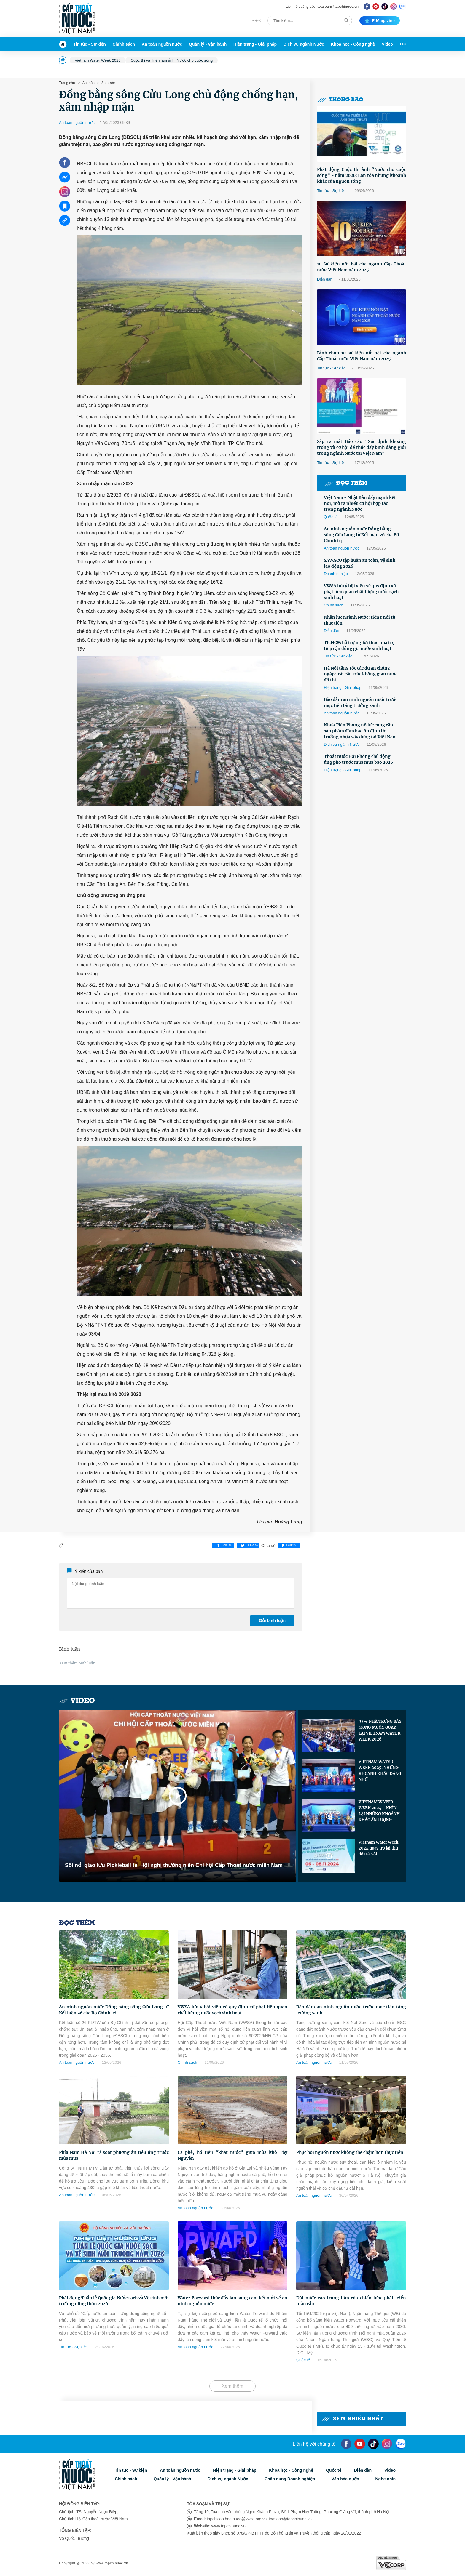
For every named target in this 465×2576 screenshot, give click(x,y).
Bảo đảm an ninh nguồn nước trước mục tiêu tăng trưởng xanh (360, 702)
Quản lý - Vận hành (208, 44)
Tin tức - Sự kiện (90, 44)
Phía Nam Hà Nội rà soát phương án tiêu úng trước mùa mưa (114, 2155)
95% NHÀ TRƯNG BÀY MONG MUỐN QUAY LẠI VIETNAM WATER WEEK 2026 (380, 1730)
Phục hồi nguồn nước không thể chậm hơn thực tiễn (349, 2152)
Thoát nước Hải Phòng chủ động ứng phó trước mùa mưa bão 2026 (358, 759)
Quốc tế (330, 517)
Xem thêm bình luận (77, 1663)
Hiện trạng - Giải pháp (255, 44)
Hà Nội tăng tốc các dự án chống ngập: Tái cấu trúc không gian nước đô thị (360, 674)
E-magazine (379, 20)
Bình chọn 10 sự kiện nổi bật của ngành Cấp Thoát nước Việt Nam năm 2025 (361, 355)
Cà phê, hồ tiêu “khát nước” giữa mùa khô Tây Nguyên (232, 2155)
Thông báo (340, 100)
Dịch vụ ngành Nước (304, 44)
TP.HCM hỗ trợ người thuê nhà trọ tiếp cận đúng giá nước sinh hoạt (359, 645)
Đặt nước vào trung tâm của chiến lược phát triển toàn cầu (351, 2300)
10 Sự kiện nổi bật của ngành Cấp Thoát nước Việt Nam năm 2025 (361, 267)
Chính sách (124, 44)
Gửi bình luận (272, 1620)
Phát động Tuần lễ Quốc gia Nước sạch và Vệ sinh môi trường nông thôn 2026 (114, 2300)
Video (387, 44)
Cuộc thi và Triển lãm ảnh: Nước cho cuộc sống (171, 60)
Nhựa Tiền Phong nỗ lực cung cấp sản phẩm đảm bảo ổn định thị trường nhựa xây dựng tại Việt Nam (360, 730)
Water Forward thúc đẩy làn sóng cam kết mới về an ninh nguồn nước (232, 2300)
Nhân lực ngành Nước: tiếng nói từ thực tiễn (359, 620)
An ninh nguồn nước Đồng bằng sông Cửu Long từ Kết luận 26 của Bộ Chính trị (361, 534)
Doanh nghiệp (336, 573)
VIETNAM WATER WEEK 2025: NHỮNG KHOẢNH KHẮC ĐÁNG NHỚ (380, 1770)
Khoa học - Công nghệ (353, 44)
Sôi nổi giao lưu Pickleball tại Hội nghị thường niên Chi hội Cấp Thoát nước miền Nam (174, 1865)
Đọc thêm (345, 483)
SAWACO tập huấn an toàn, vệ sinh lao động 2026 (359, 563)
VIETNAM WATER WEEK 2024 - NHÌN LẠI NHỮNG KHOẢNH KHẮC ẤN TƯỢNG (379, 1810)
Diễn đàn (324, 279)
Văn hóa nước (345, 2478)
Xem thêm (232, 2385)
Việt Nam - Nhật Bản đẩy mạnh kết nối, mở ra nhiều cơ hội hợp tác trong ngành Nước (360, 503)
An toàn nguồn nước (162, 44)
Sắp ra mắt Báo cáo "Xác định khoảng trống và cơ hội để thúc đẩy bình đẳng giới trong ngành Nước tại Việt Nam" (361, 447)
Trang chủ (67, 83)
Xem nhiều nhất (352, 2419)
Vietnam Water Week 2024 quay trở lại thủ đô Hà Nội (378, 1848)
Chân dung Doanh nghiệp (290, 2478)
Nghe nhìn (385, 2478)
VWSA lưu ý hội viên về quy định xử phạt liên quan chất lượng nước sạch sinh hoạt (361, 591)
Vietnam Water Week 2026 (97, 60)
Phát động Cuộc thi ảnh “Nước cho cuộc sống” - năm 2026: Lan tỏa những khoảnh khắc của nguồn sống (361, 175)
